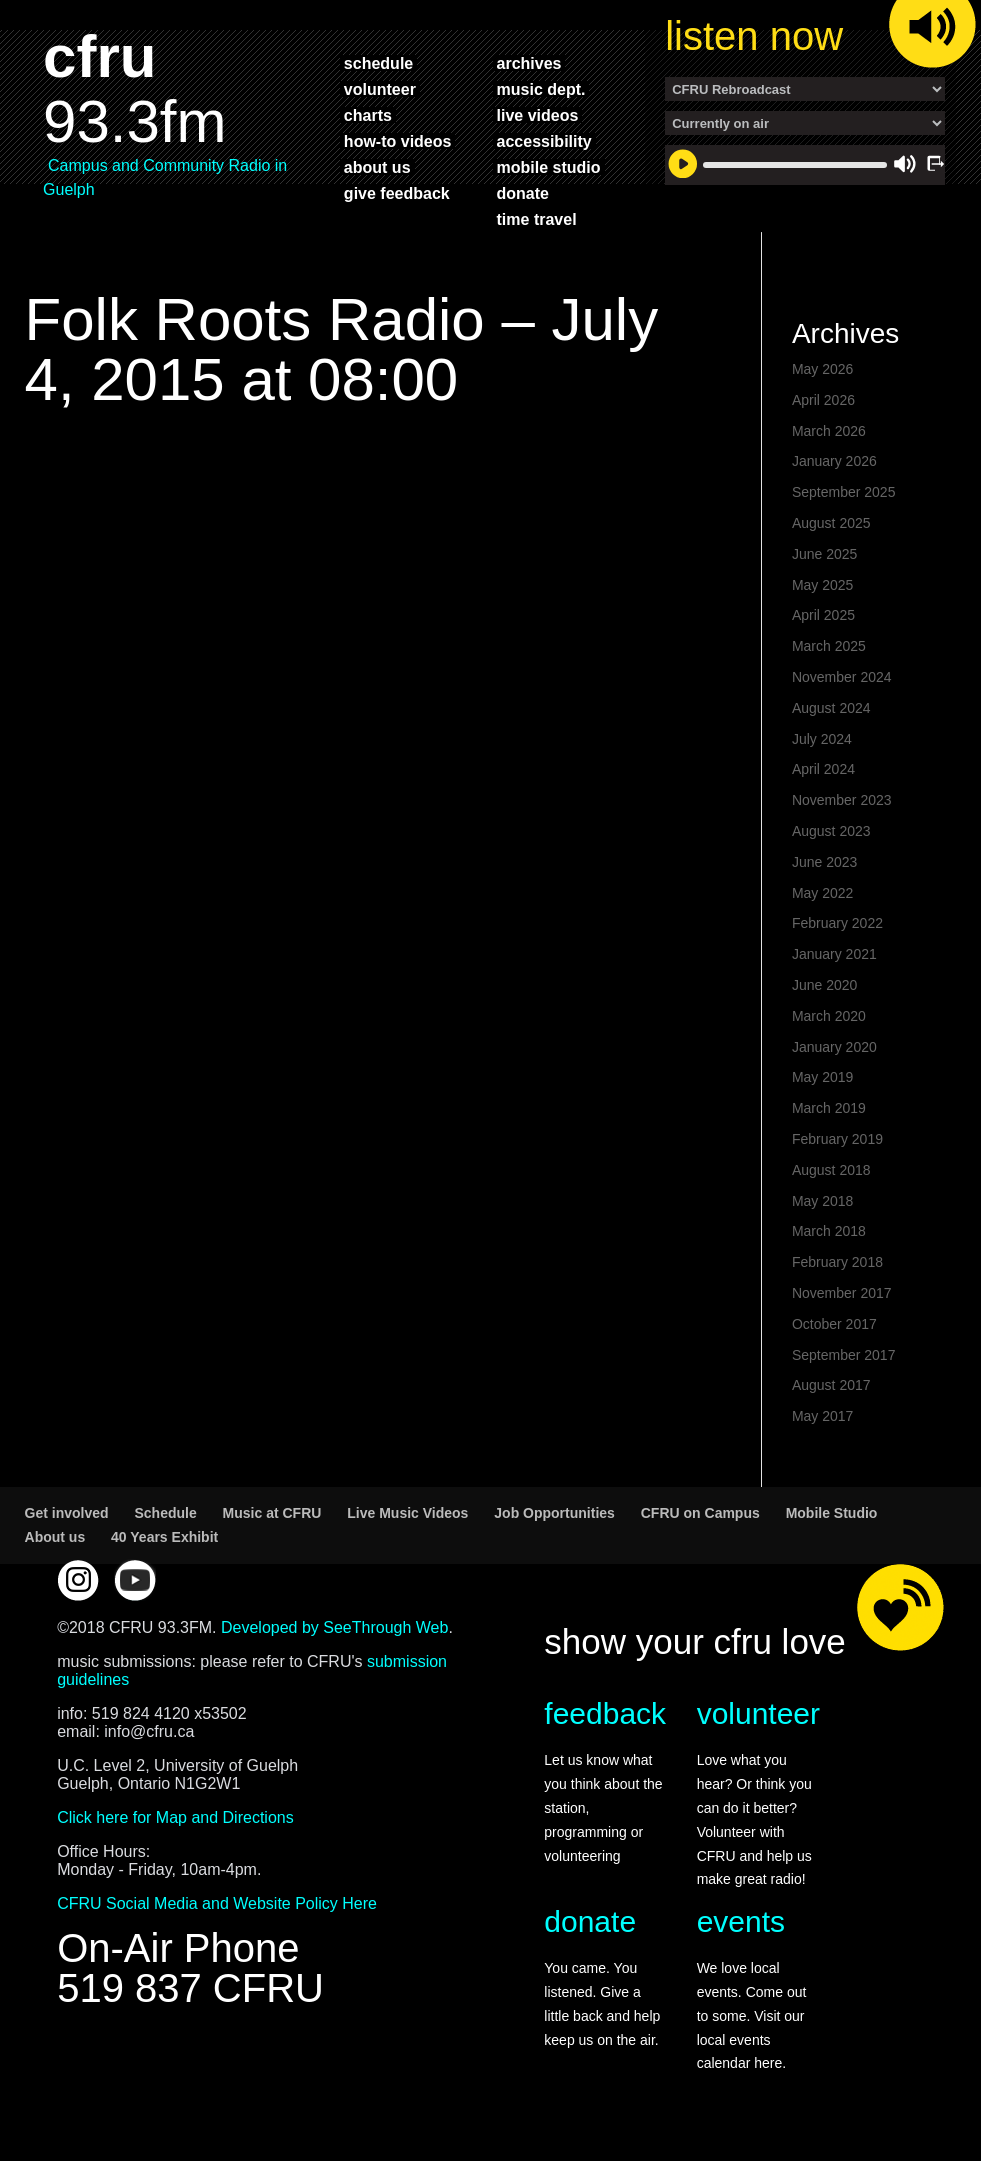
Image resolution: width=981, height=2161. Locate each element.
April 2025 (823, 615)
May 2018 (822, 1201)
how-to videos (398, 141)
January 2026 (834, 461)
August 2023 (831, 831)
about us (377, 167)
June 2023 (824, 862)
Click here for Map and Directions (175, 1817)
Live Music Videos (407, 1513)
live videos (538, 115)
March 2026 (829, 431)
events (741, 1921)
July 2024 (822, 739)
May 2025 (822, 585)
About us (55, 1537)
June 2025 (824, 554)
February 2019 (837, 1139)
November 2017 (842, 1293)
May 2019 (822, 1077)
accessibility (544, 141)
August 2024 (831, 708)
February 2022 (837, 923)
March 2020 (829, 1016)
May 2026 (822, 369)
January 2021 (834, 954)
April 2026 (823, 400)
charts (368, 115)
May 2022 (822, 893)
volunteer (380, 89)
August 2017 (831, 1385)
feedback (605, 1713)
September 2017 (844, 1355)
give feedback (397, 193)
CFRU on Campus (700, 1513)
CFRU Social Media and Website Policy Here (217, 1903)
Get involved (67, 1513)
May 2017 (822, 1416)
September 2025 (844, 492)
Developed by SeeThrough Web (334, 1627)
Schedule (165, 1513)
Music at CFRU (272, 1513)
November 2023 (842, 800)
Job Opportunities (554, 1513)
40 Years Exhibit (164, 1537)
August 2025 (831, 523)
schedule (378, 63)
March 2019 (829, 1108)
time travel (537, 219)
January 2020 (834, 1047)
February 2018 (837, 1262)
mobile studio (549, 167)
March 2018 (829, 1231)
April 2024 (823, 769)
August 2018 (831, 1170)
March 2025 (829, 646)
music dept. (541, 89)
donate (523, 193)
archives (529, 63)
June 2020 (824, 985)
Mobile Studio (832, 1513)
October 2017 (834, 1324)
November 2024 (842, 677)
